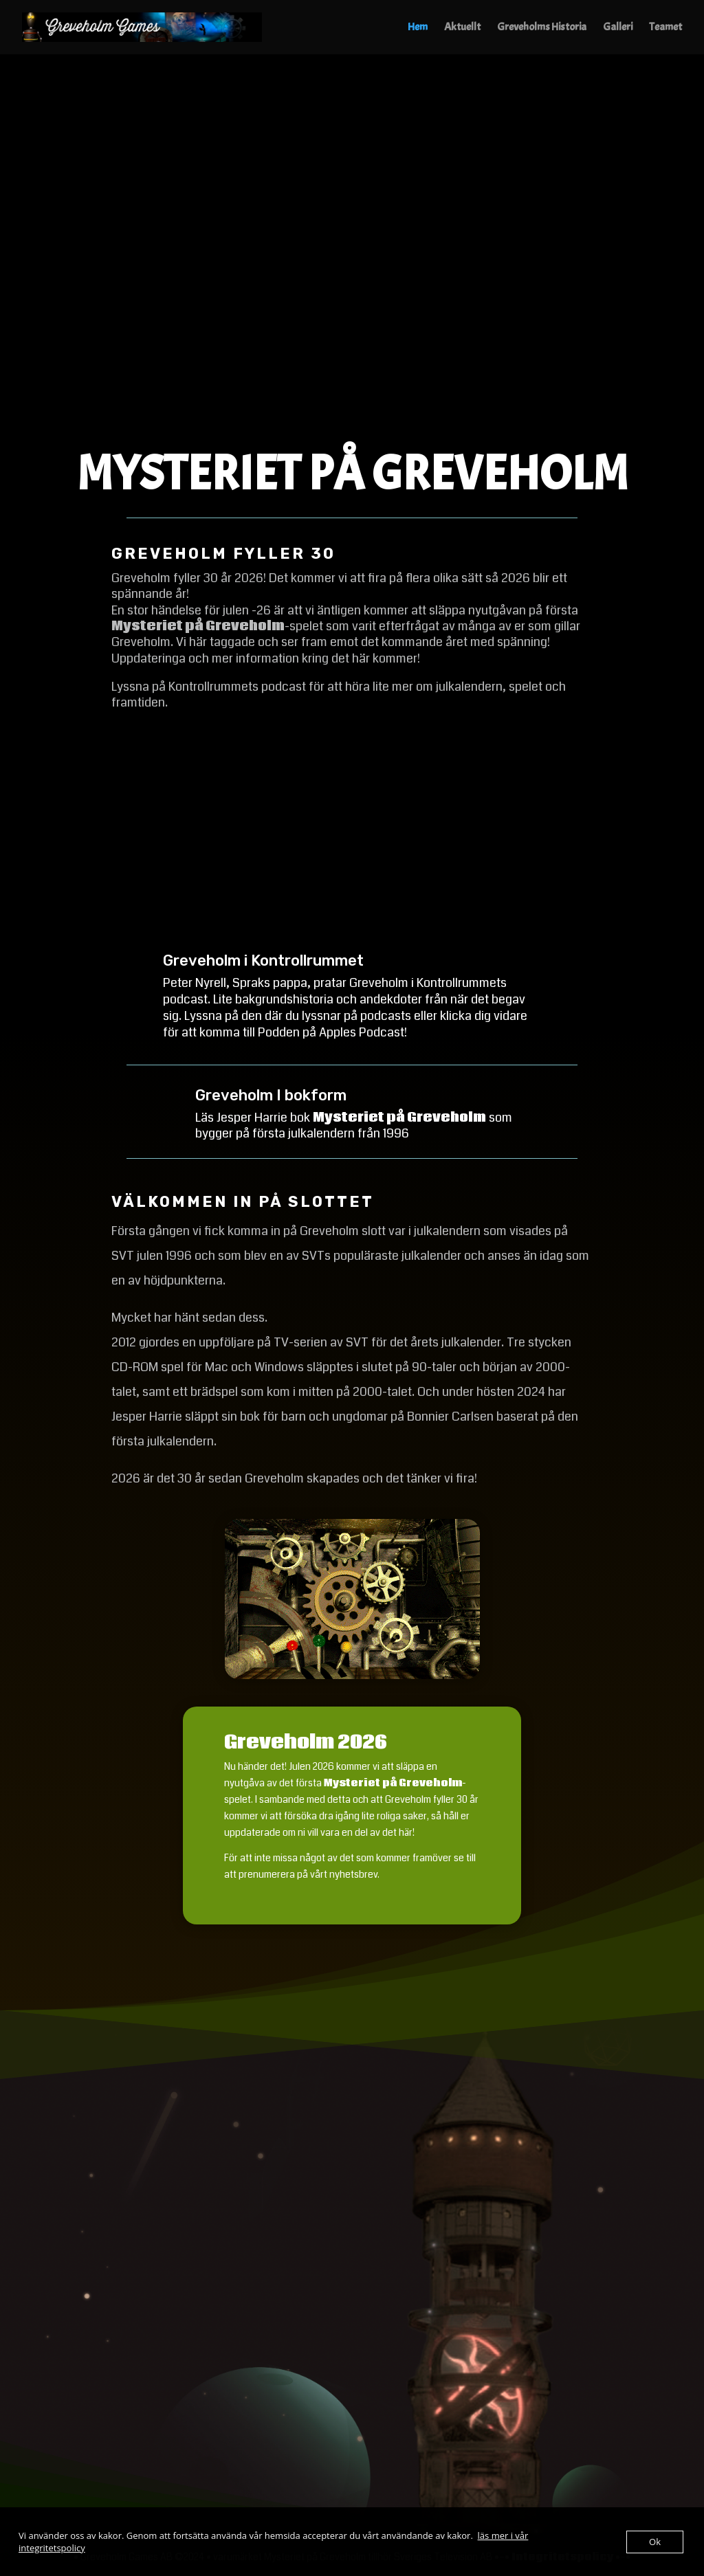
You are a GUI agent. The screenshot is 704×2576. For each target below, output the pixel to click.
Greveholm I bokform (270, 1095)
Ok (655, 2541)
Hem (418, 28)
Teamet (665, 28)
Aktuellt (462, 28)
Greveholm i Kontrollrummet (263, 960)
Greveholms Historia (541, 28)
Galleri (617, 28)
